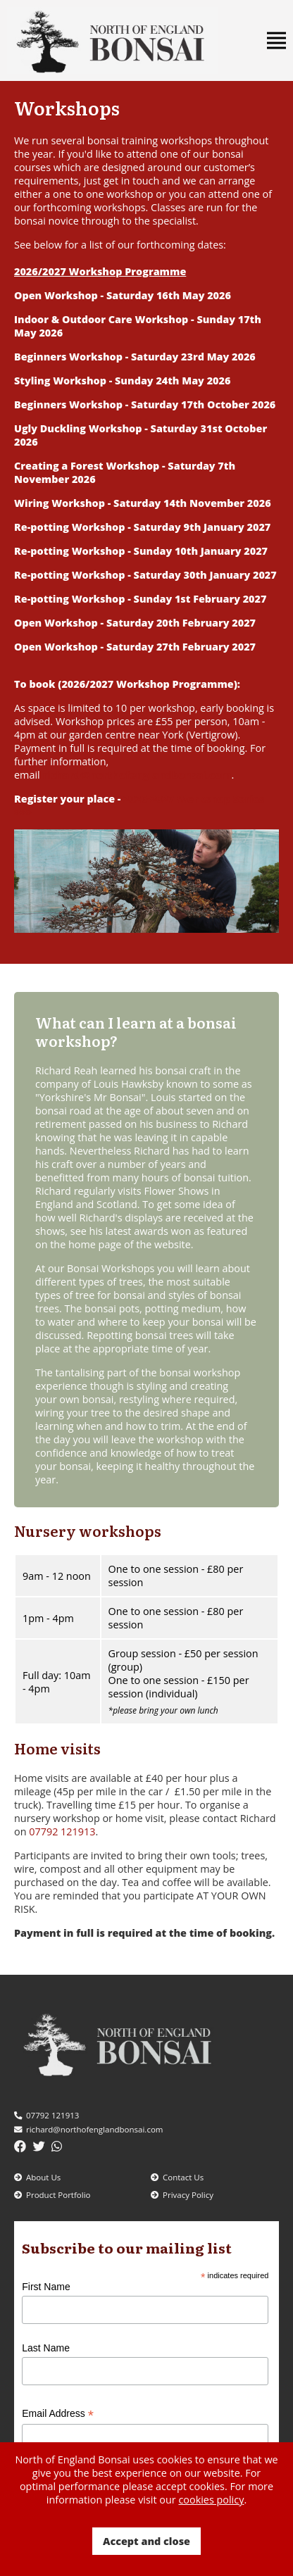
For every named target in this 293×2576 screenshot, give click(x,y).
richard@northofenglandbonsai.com (88, 2129)
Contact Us (177, 2177)
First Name (46, 2286)
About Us (37, 2177)
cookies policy (211, 2499)
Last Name (46, 2348)
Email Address (58, 2413)
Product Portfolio (52, 2194)
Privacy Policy (182, 2194)
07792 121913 (62, 1831)
